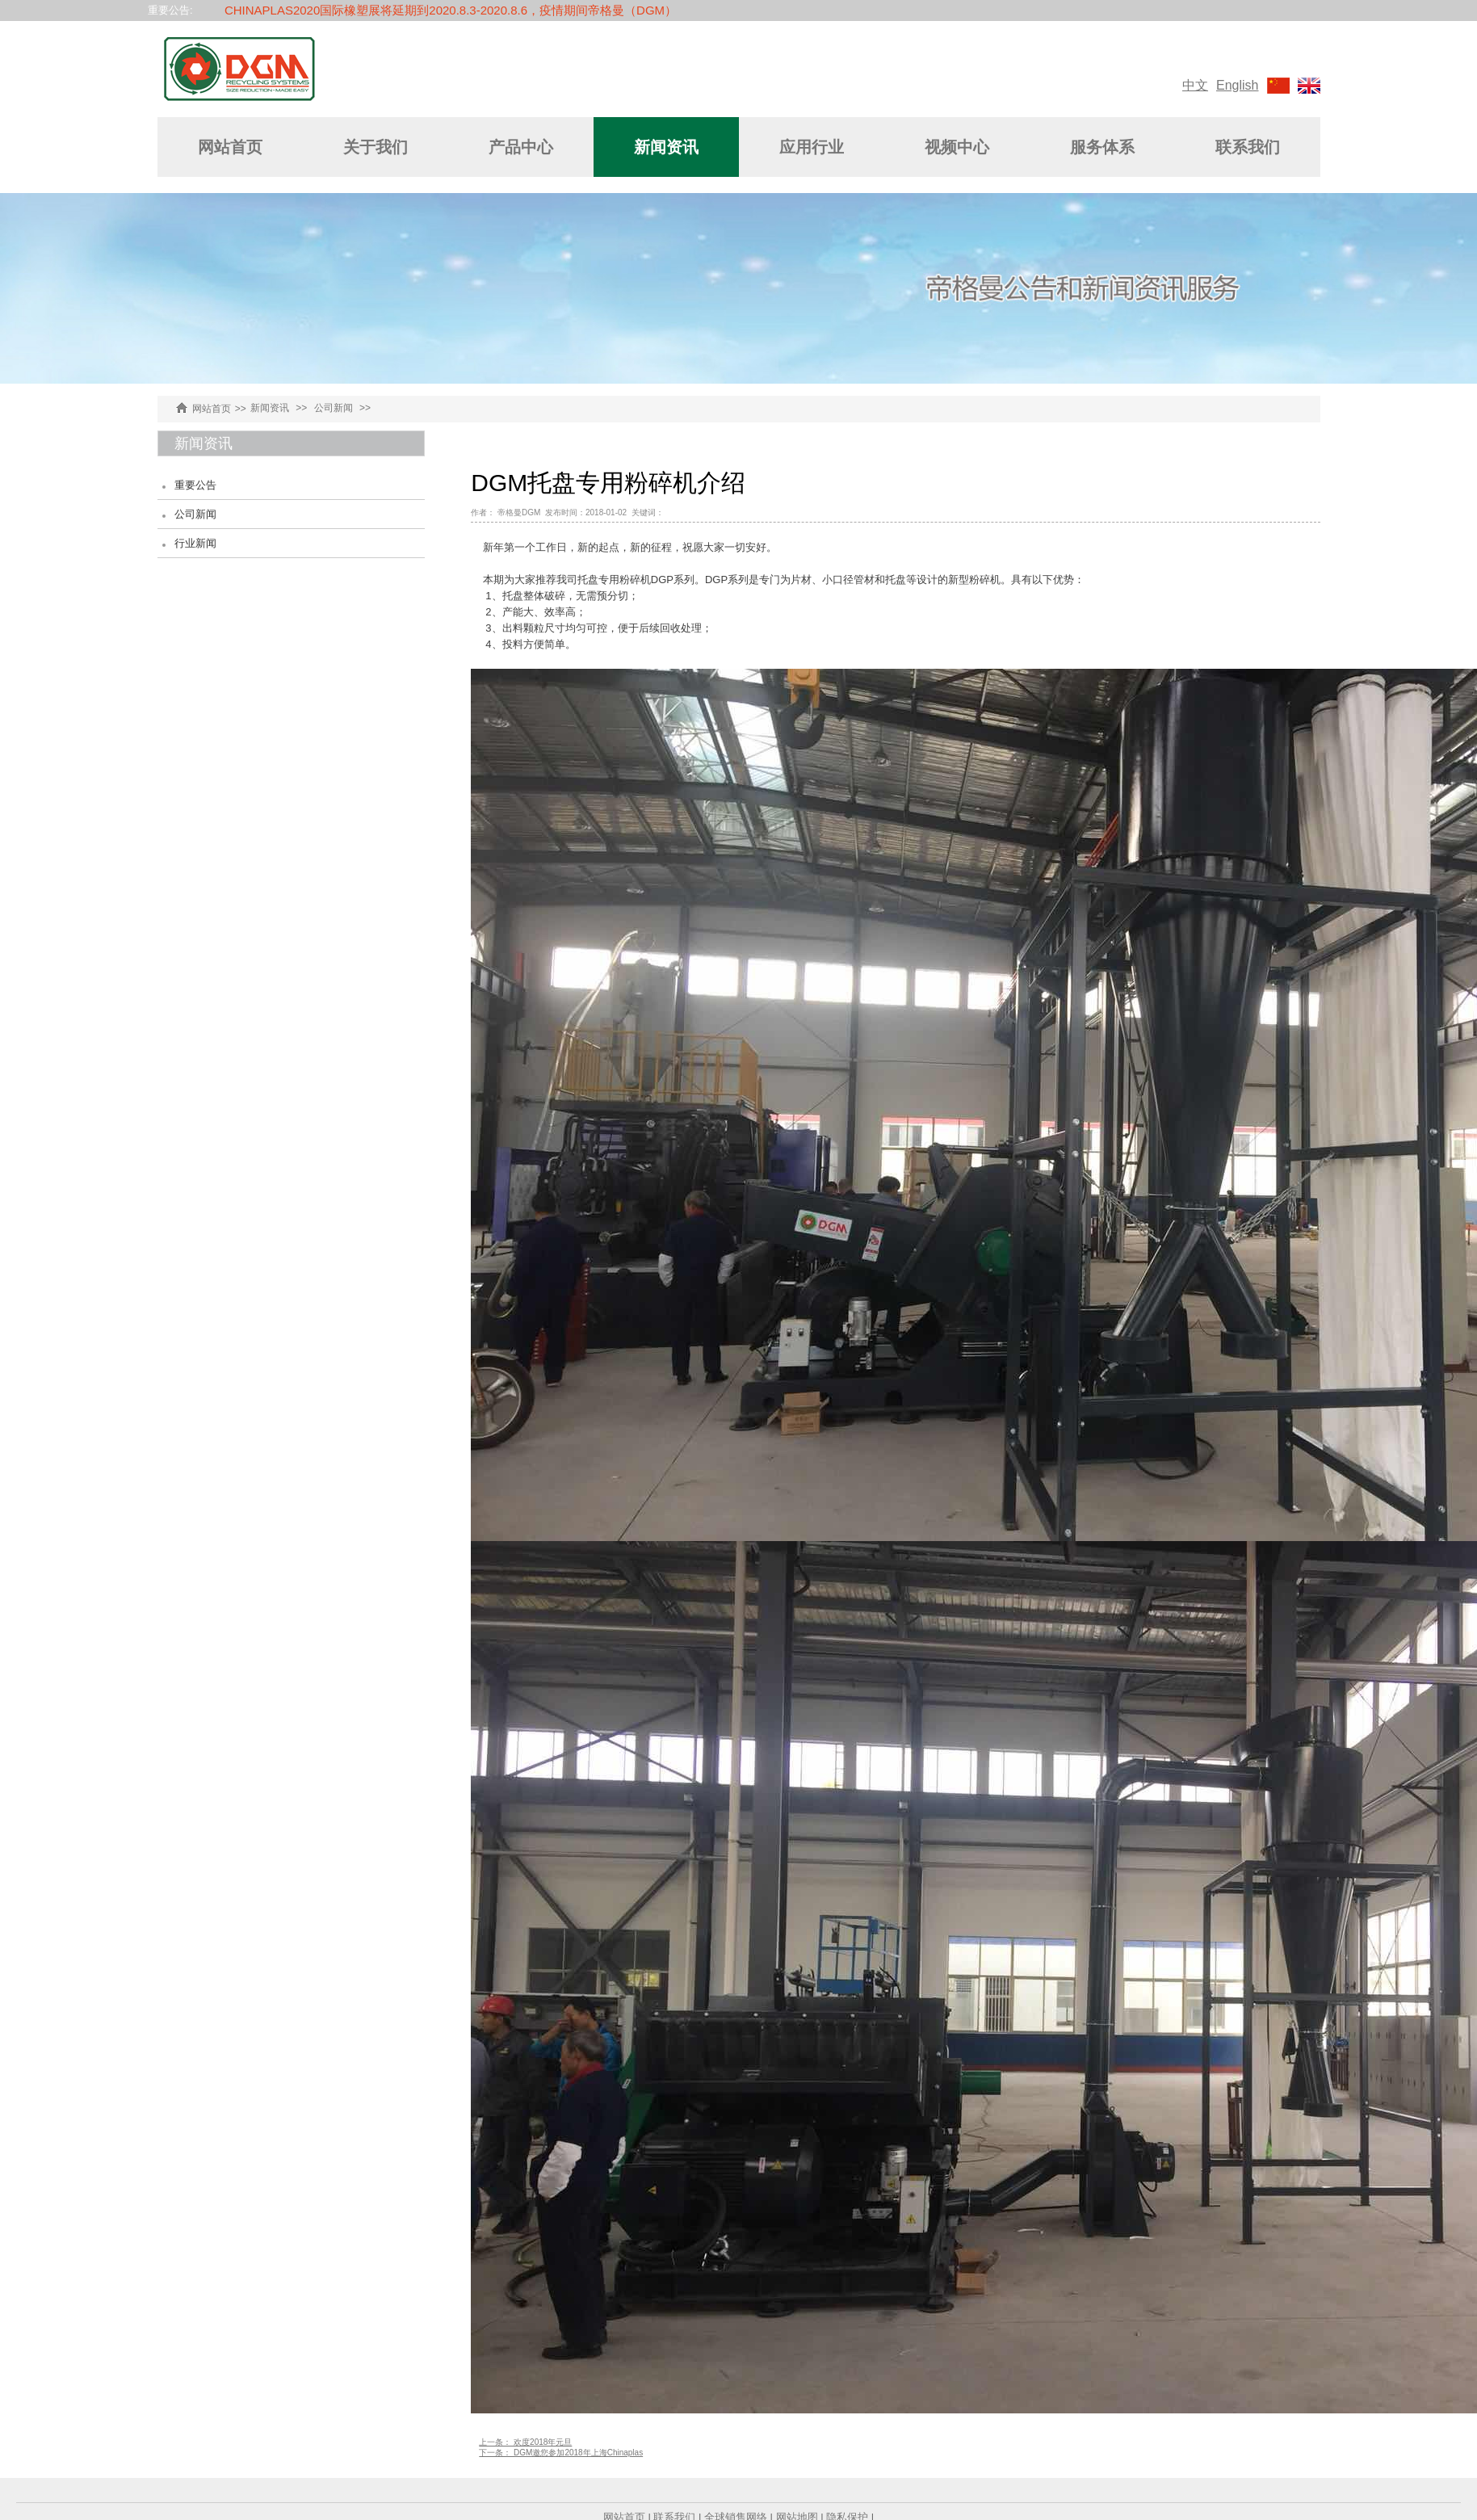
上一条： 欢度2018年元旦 (525, 2442)
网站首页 (230, 147)
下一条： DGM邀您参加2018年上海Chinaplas (561, 2452)
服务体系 (1102, 147)
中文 (1195, 85)
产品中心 (521, 147)
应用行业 (811, 147)
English (1237, 85)
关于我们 (375, 147)
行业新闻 (195, 543)
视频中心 (957, 147)
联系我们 (1247, 147)
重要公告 (195, 485)
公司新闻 (333, 408)
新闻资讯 (666, 147)
